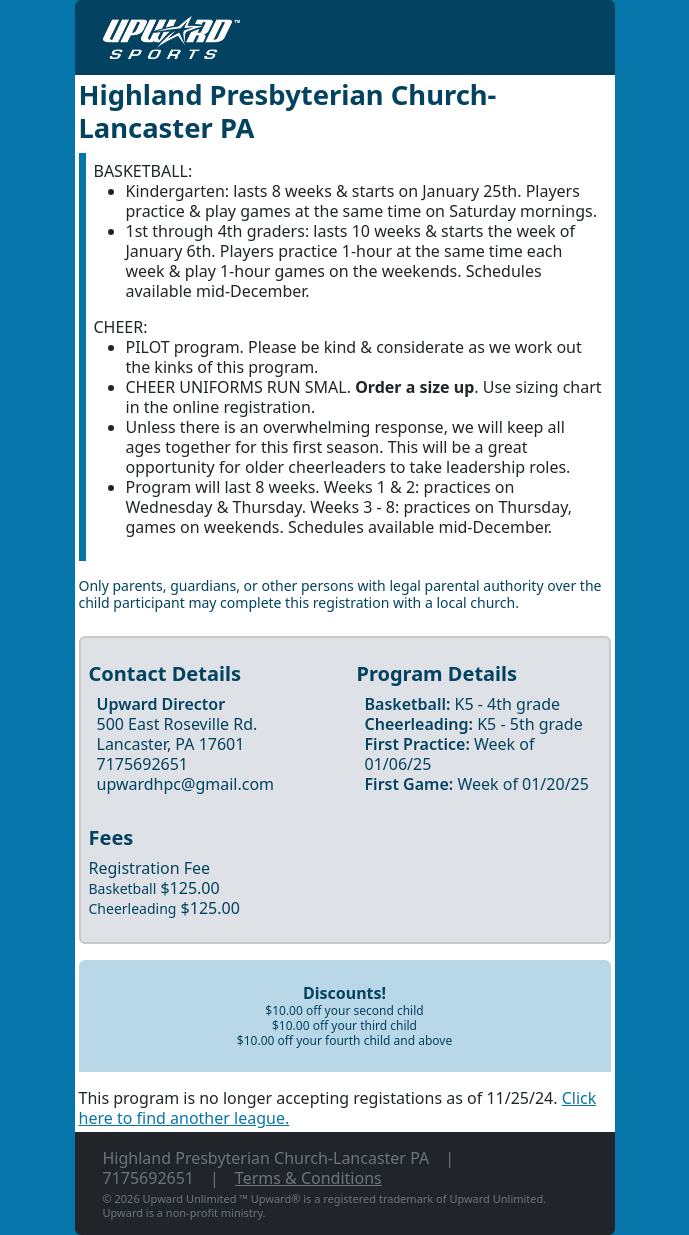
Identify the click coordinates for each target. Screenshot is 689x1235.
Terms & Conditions (308, 1178)
